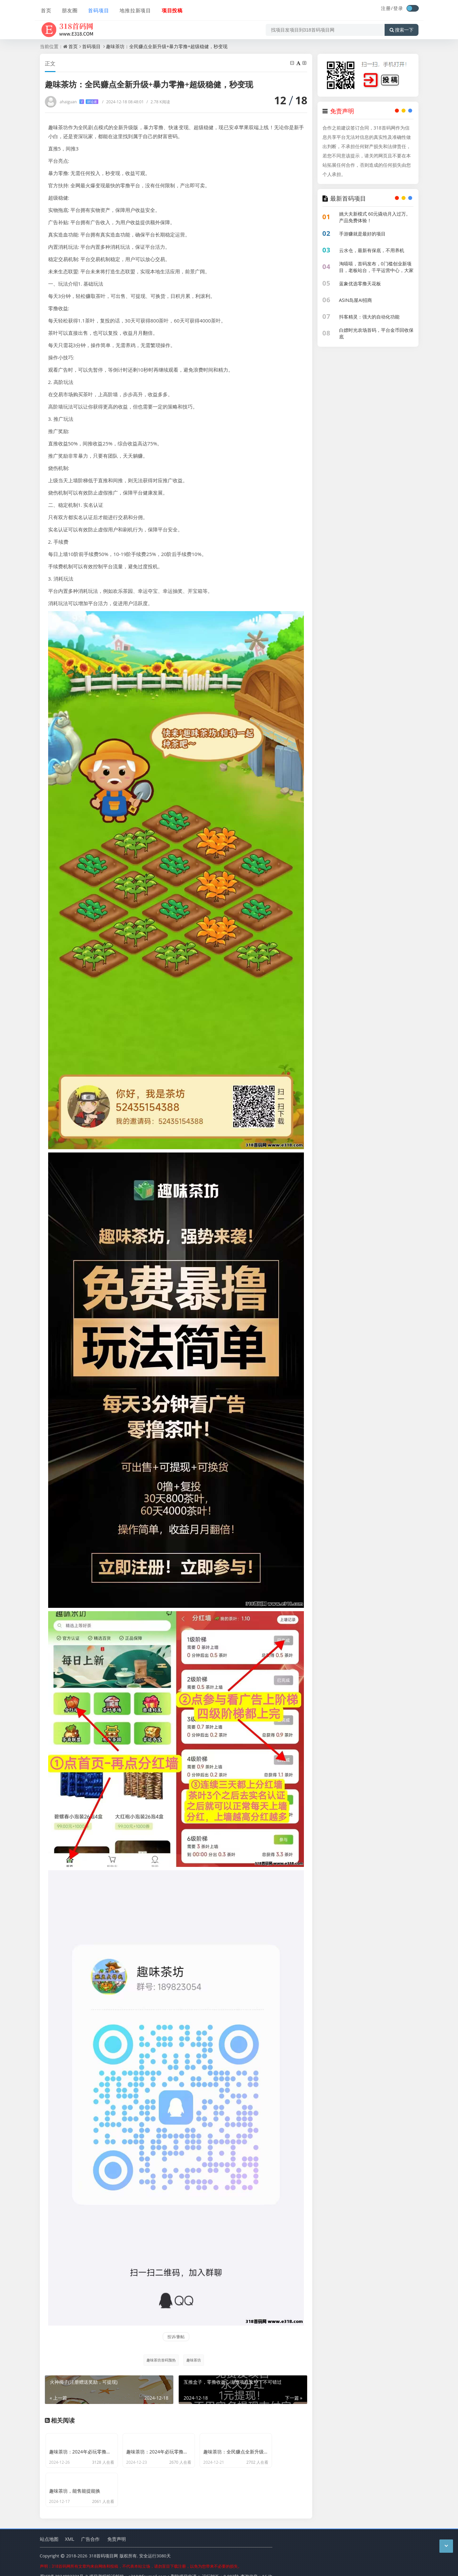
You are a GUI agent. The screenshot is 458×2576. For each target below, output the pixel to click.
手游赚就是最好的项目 (362, 233)
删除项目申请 (184, 2566)
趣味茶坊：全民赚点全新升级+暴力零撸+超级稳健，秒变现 (167, 46)
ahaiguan (79, 102)
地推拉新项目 (133, 9)
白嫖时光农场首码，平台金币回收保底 (376, 333)
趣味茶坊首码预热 (160, 2359)
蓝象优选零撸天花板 (360, 283)
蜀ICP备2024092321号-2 (64, 2566)
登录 (398, 8)
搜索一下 (401, 28)
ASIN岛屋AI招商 (355, 300)
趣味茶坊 (193, 2359)
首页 (45, 9)
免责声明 (116, 2529)
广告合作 (90, 2529)
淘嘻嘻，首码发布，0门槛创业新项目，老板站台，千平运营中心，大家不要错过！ (376, 270)
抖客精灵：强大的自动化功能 (369, 317)
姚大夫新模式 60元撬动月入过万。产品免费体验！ (375, 217)
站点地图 (49, 2529)
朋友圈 (68, 9)
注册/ (387, 8)
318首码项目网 (103, 2546)
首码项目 (97, 9)
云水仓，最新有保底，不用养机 (371, 250)
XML (69, 2529)
